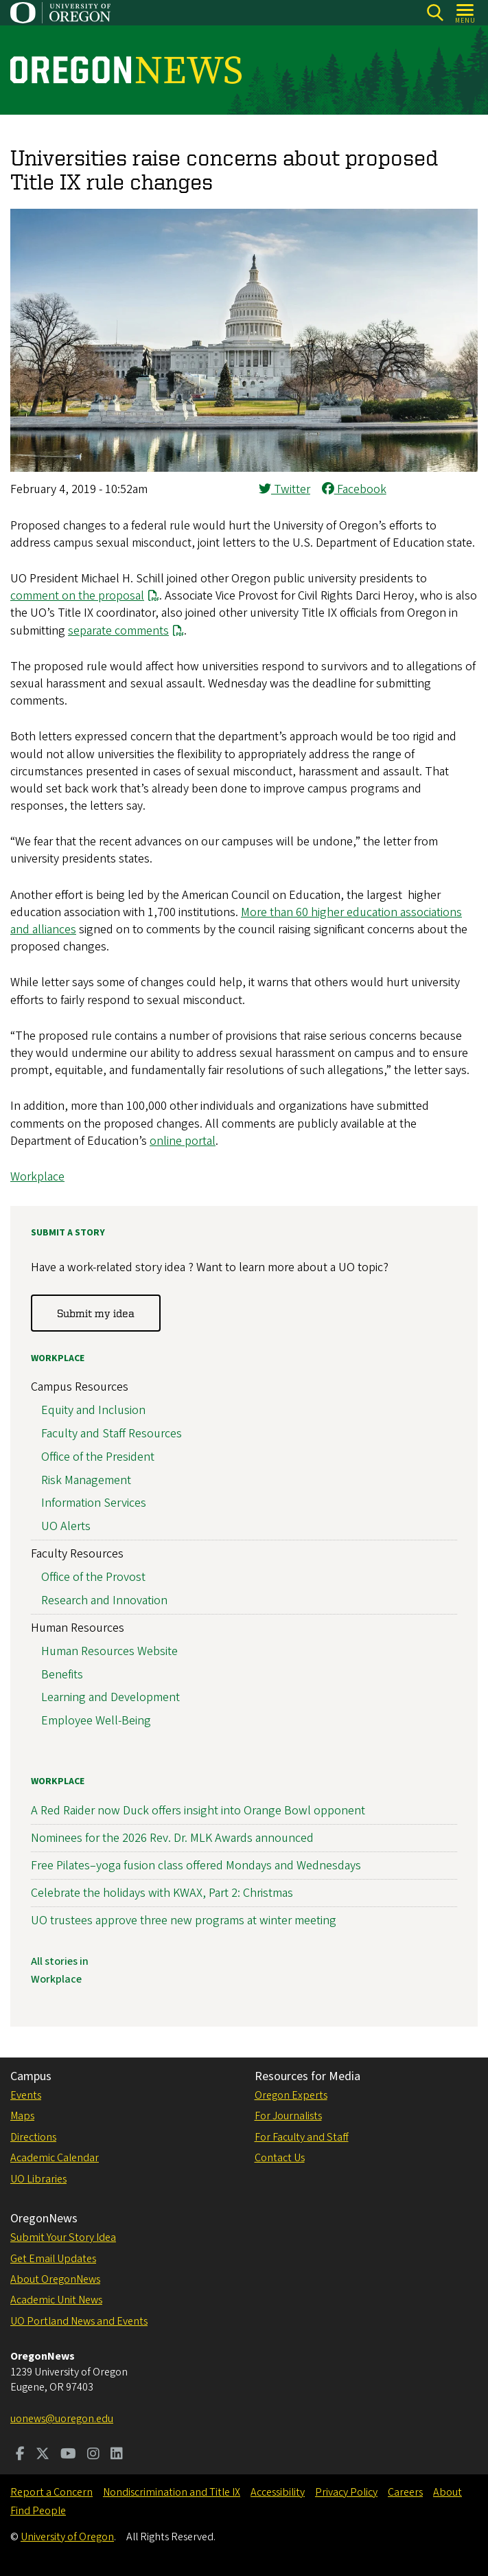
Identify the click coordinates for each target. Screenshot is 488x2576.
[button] (244, 468)
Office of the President (97, 1457)
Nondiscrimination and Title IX (171, 2492)
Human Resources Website (109, 1651)
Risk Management (86, 1480)
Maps (22, 2115)
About (447, 2492)
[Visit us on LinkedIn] (116, 2455)
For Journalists (288, 2115)
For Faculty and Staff (302, 2137)
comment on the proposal (77, 595)
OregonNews (44, 2218)
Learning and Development (110, 1697)
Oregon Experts (291, 2095)
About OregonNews (55, 2279)
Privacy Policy (346, 2492)
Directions (33, 2137)
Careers (405, 2492)
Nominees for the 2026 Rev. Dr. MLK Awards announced (172, 1838)
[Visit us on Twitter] (42, 2455)
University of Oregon (67, 2536)
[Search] (434, 12)
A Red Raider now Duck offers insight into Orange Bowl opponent (198, 1810)
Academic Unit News (56, 2299)
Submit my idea (96, 1313)
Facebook (354, 489)
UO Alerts (66, 1526)
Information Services (93, 1503)
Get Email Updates (53, 2258)
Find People (38, 2510)
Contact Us (280, 2157)
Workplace (37, 1176)
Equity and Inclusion (93, 1410)
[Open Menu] (466, 13)
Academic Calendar (54, 2157)
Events (25, 2095)
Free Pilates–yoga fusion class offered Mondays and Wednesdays (196, 1865)
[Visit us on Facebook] (20, 2455)
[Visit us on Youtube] (68, 2455)
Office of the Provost (93, 1577)
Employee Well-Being (96, 1720)
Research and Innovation (104, 1600)
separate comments (118, 630)
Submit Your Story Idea (63, 2237)
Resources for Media (307, 2076)
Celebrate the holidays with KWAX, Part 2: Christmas (162, 1893)
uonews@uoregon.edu (61, 2418)
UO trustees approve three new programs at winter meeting (183, 1920)
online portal (183, 1141)
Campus (30, 2076)
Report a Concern (51, 2492)
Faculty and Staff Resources (111, 1433)
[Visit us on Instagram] (93, 2455)
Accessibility (278, 2492)
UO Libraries (38, 2179)
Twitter (284, 489)
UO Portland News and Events (79, 2321)
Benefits (62, 1674)
